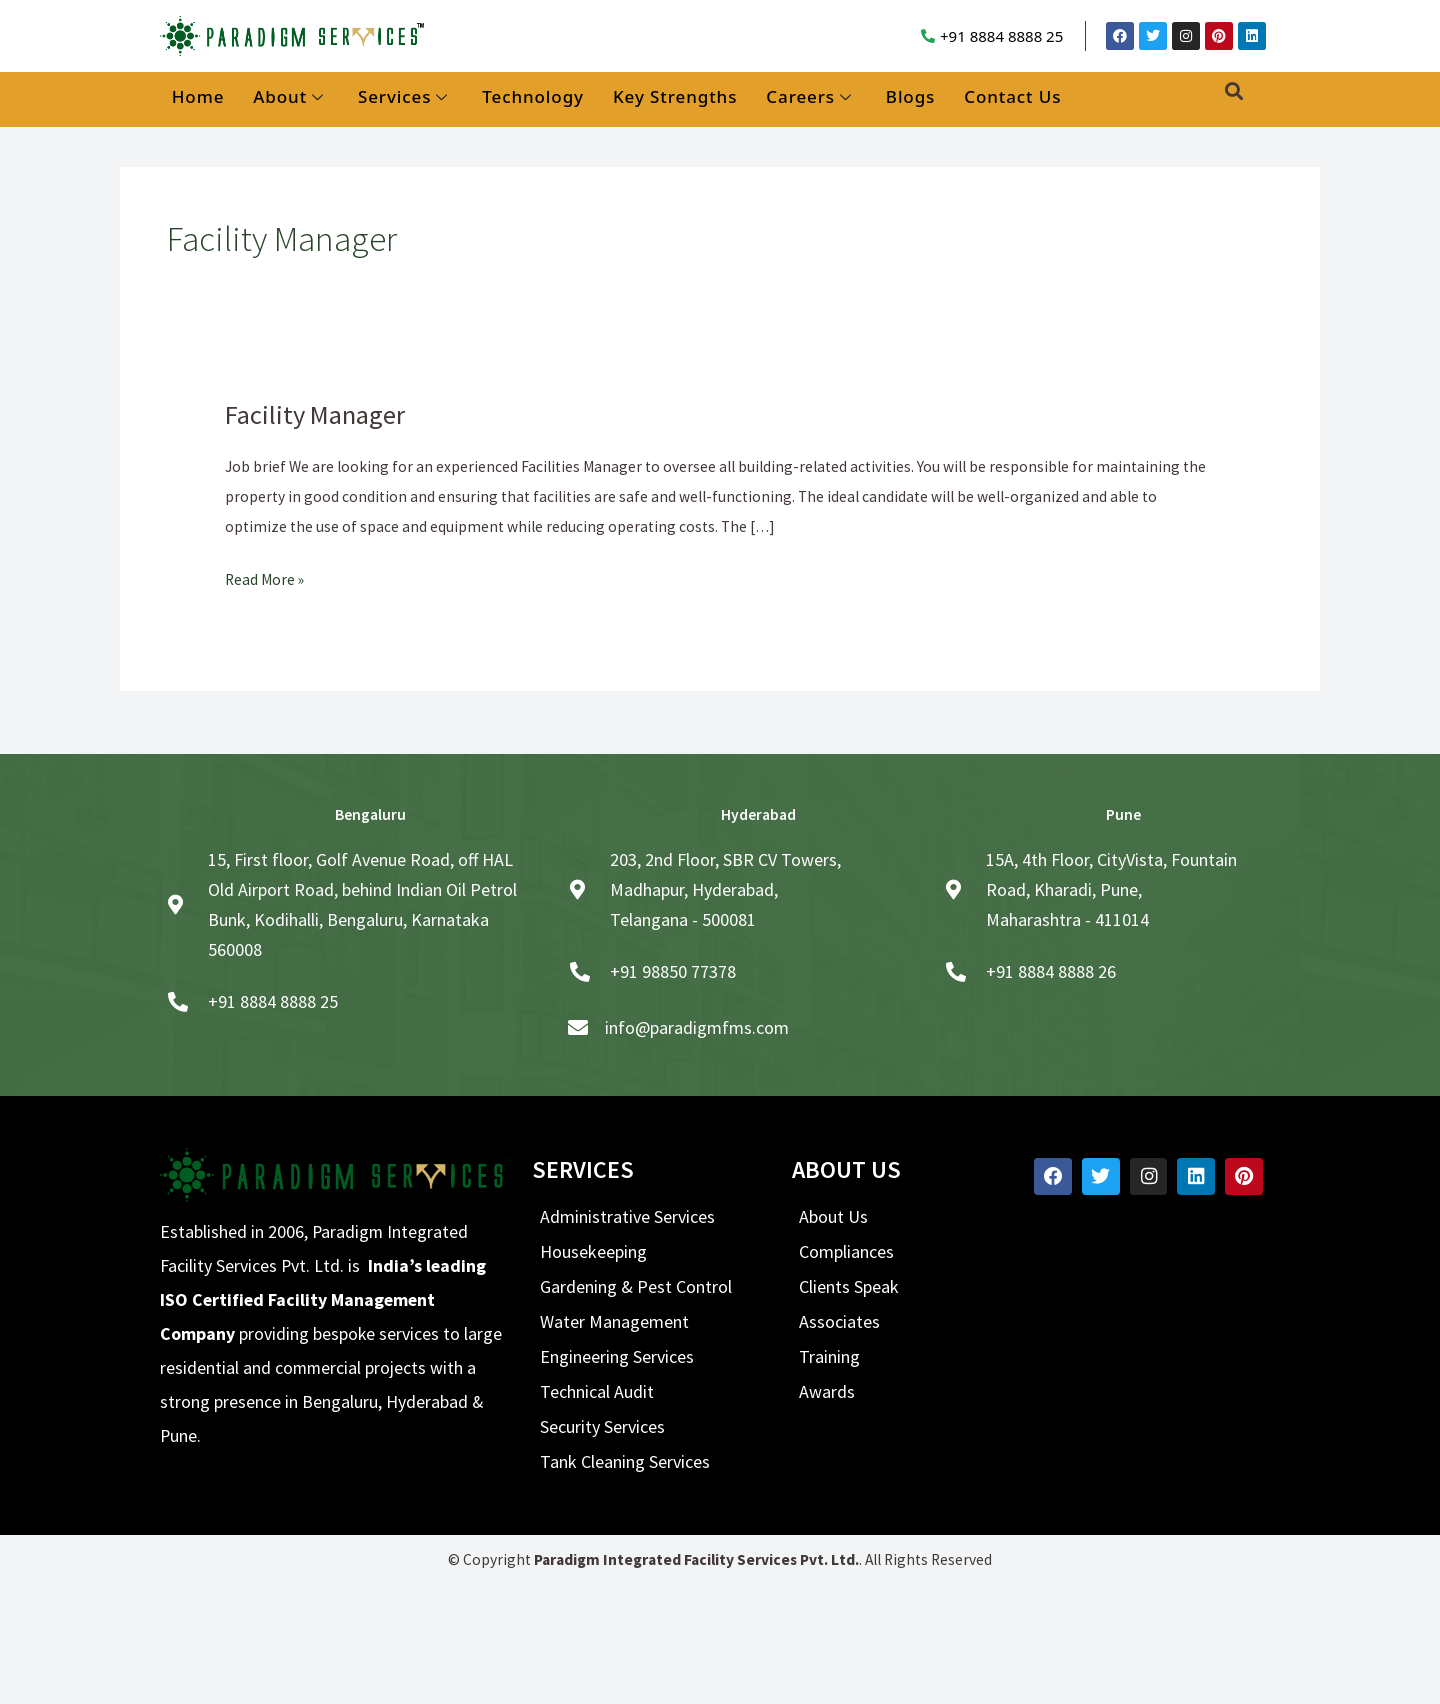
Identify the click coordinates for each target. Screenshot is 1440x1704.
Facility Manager (315, 414)
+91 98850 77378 (673, 971)
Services (403, 98)
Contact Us (1012, 96)
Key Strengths (675, 96)
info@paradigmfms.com (697, 1027)
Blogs (910, 96)
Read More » (264, 577)
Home (198, 96)
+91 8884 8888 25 (1001, 36)
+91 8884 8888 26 (1051, 971)
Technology (533, 96)
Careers (809, 98)
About (288, 98)
